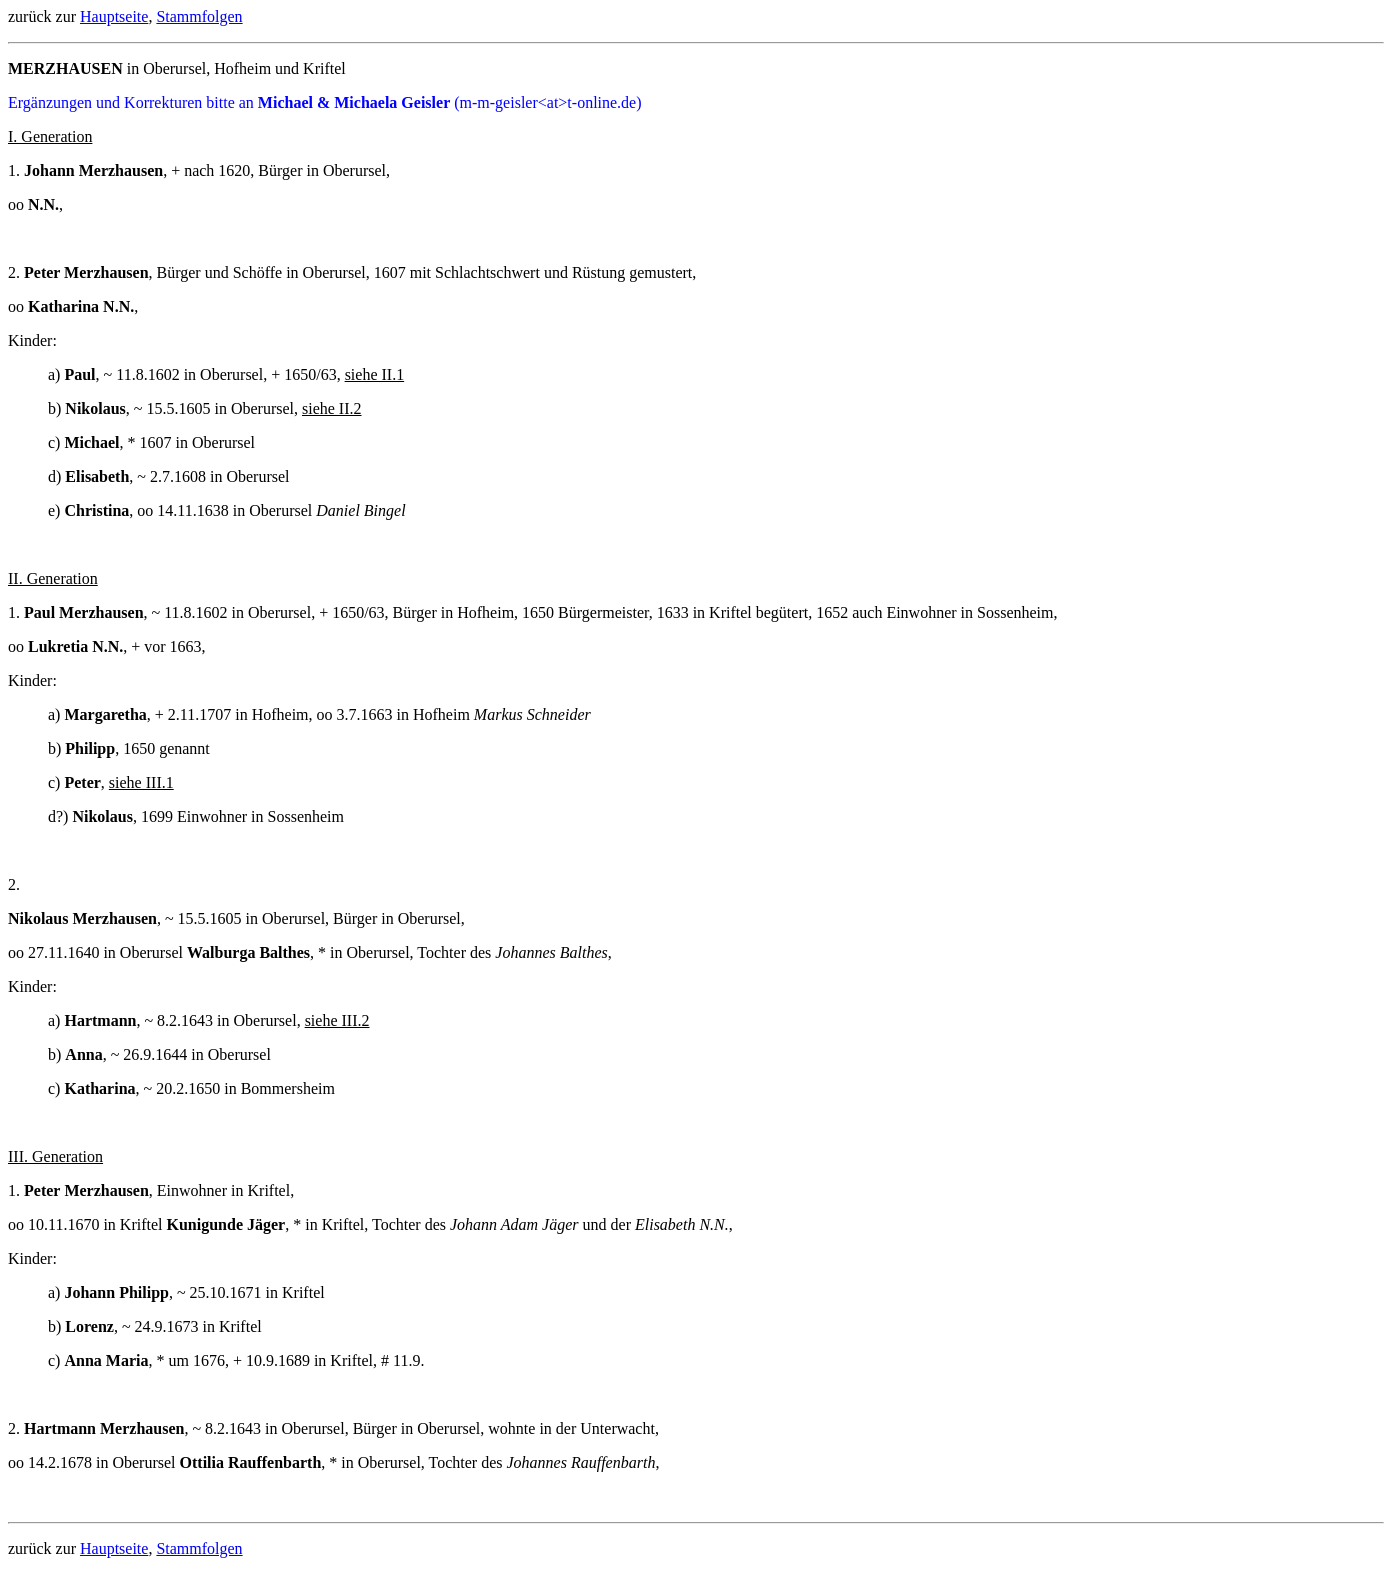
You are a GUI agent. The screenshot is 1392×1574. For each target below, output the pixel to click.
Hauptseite (114, 16)
